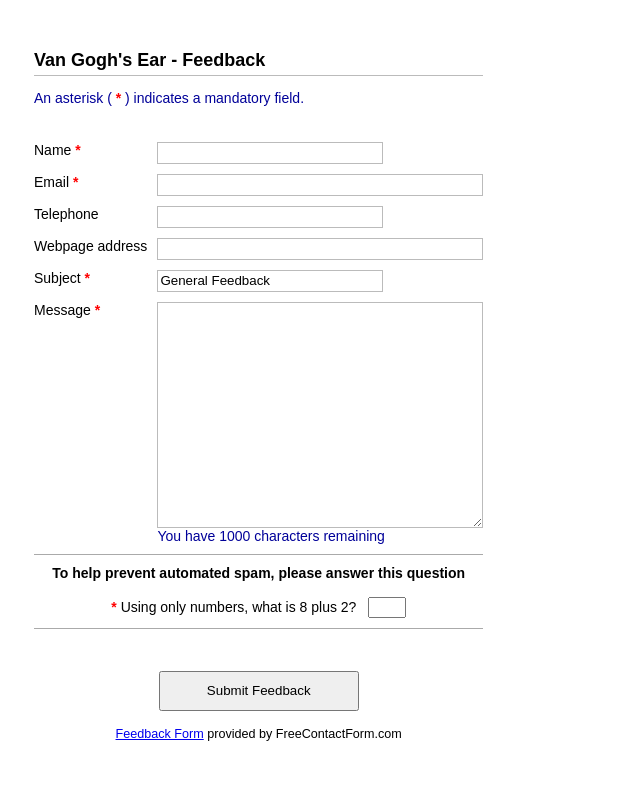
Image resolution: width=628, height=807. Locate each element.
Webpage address (90, 246)
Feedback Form (160, 734)
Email (56, 182)
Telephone (66, 214)
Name (57, 150)
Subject (62, 278)
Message (67, 310)
